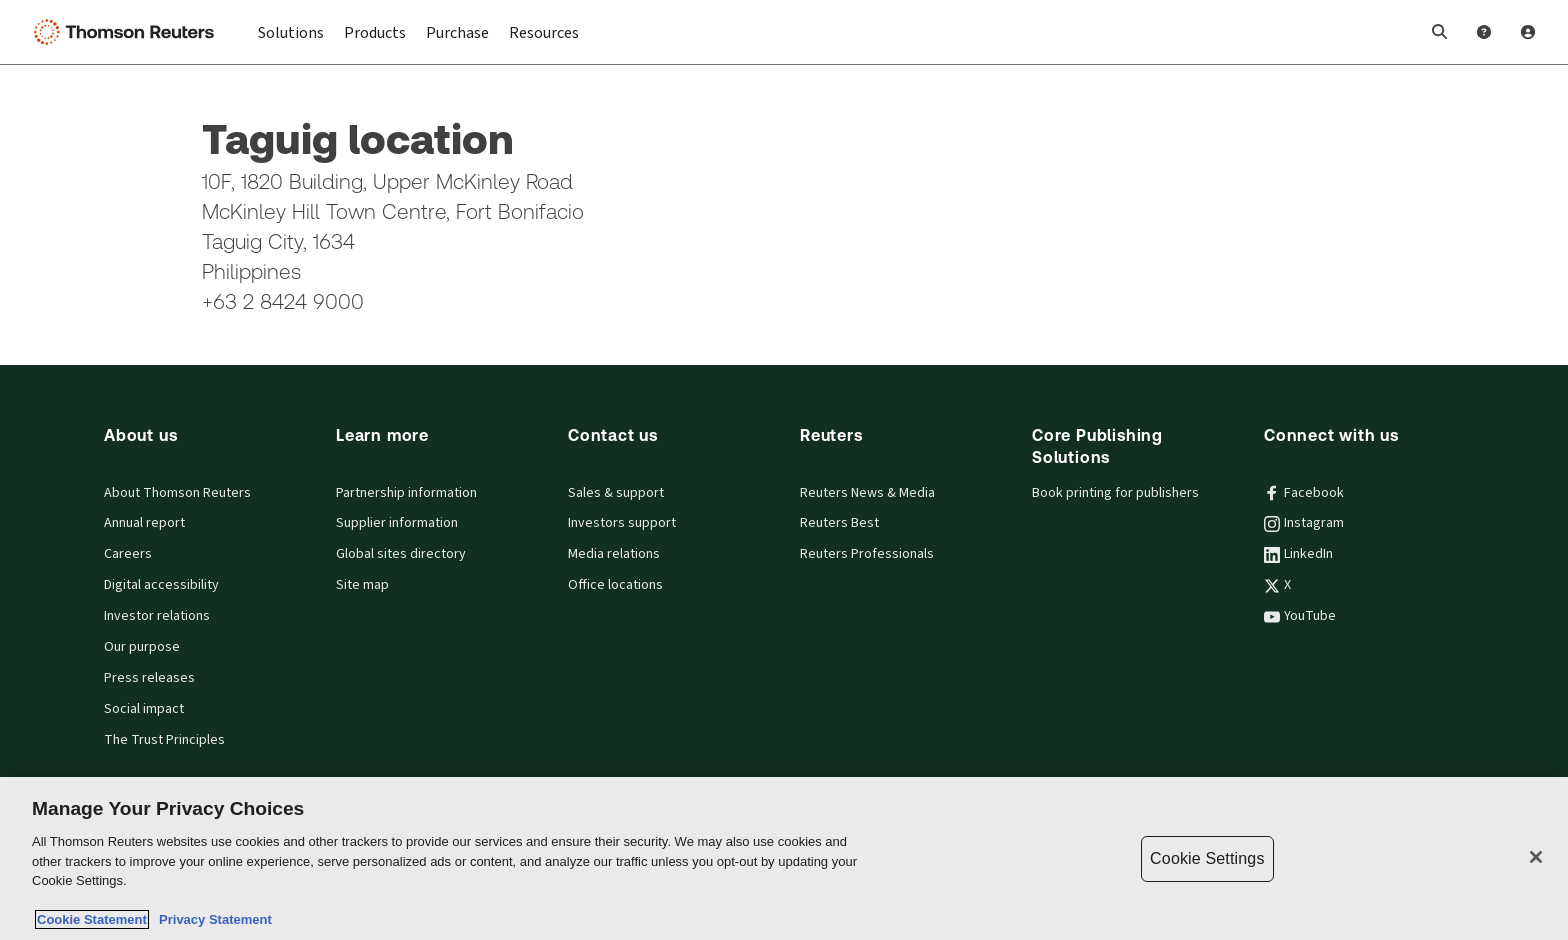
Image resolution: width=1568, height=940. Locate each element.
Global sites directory (401, 554)
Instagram (1304, 523)
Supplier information (397, 523)
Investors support (622, 523)
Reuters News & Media (867, 493)
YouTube (1300, 616)
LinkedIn (1298, 554)
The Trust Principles (164, 740)
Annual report (144, 523)
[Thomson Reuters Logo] (128, 32)
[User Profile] (1528, 32)
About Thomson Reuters (177, 493)
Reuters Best (839, 523)
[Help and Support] (1484, 32)
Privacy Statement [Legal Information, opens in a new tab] (212, 919)
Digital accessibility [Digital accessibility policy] (161, 585)
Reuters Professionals (867, 554)
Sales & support (616, 493)
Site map (362, 585)
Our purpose (142, 647)
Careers (128, 554)
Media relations (614, 554)
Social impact (144, 709)
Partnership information (406, 493)
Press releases (149, 678)
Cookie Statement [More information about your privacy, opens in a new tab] (92, 919)
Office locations (615, 585)
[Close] (1536, 857)
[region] (784, 858)
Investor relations (157, 616)
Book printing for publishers (1115, 493)
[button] (1440, 32)
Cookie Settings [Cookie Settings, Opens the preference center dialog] (1207, 858)
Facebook (1304, 493)
